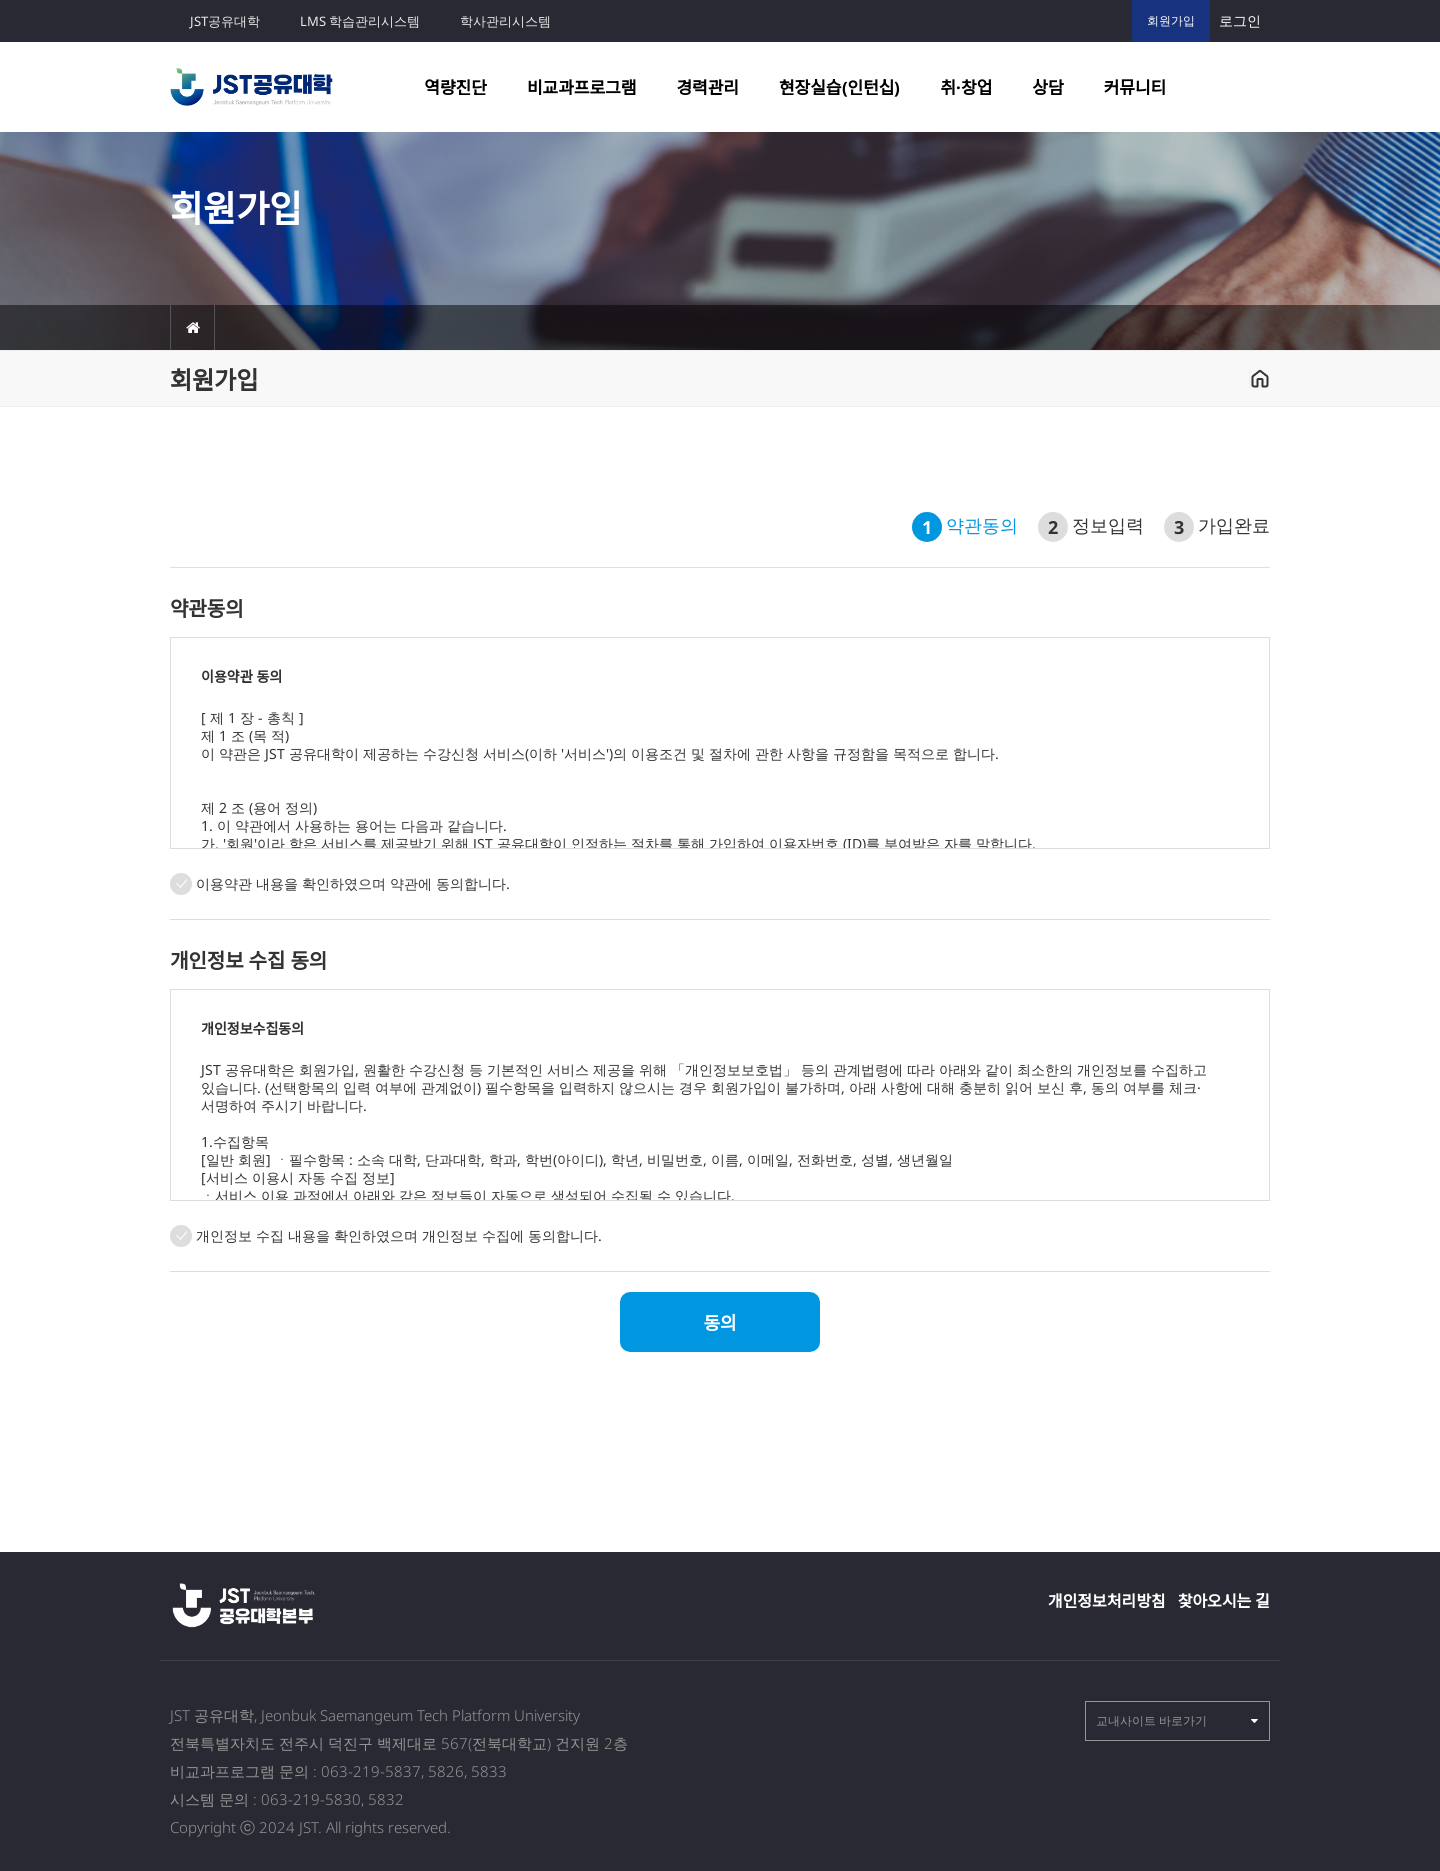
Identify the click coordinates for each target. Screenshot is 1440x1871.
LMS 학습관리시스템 (360, 21)
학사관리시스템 (505, 21)
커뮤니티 (1135, 87)
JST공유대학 (225, 21)
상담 (1047, 87)
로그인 (1240, 20)
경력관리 (707, 87)
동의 (719, 1323)
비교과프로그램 (581, 87)
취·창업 (966, 87)
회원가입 (1171, 20)
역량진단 (455, 87)
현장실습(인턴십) (839, 87)
